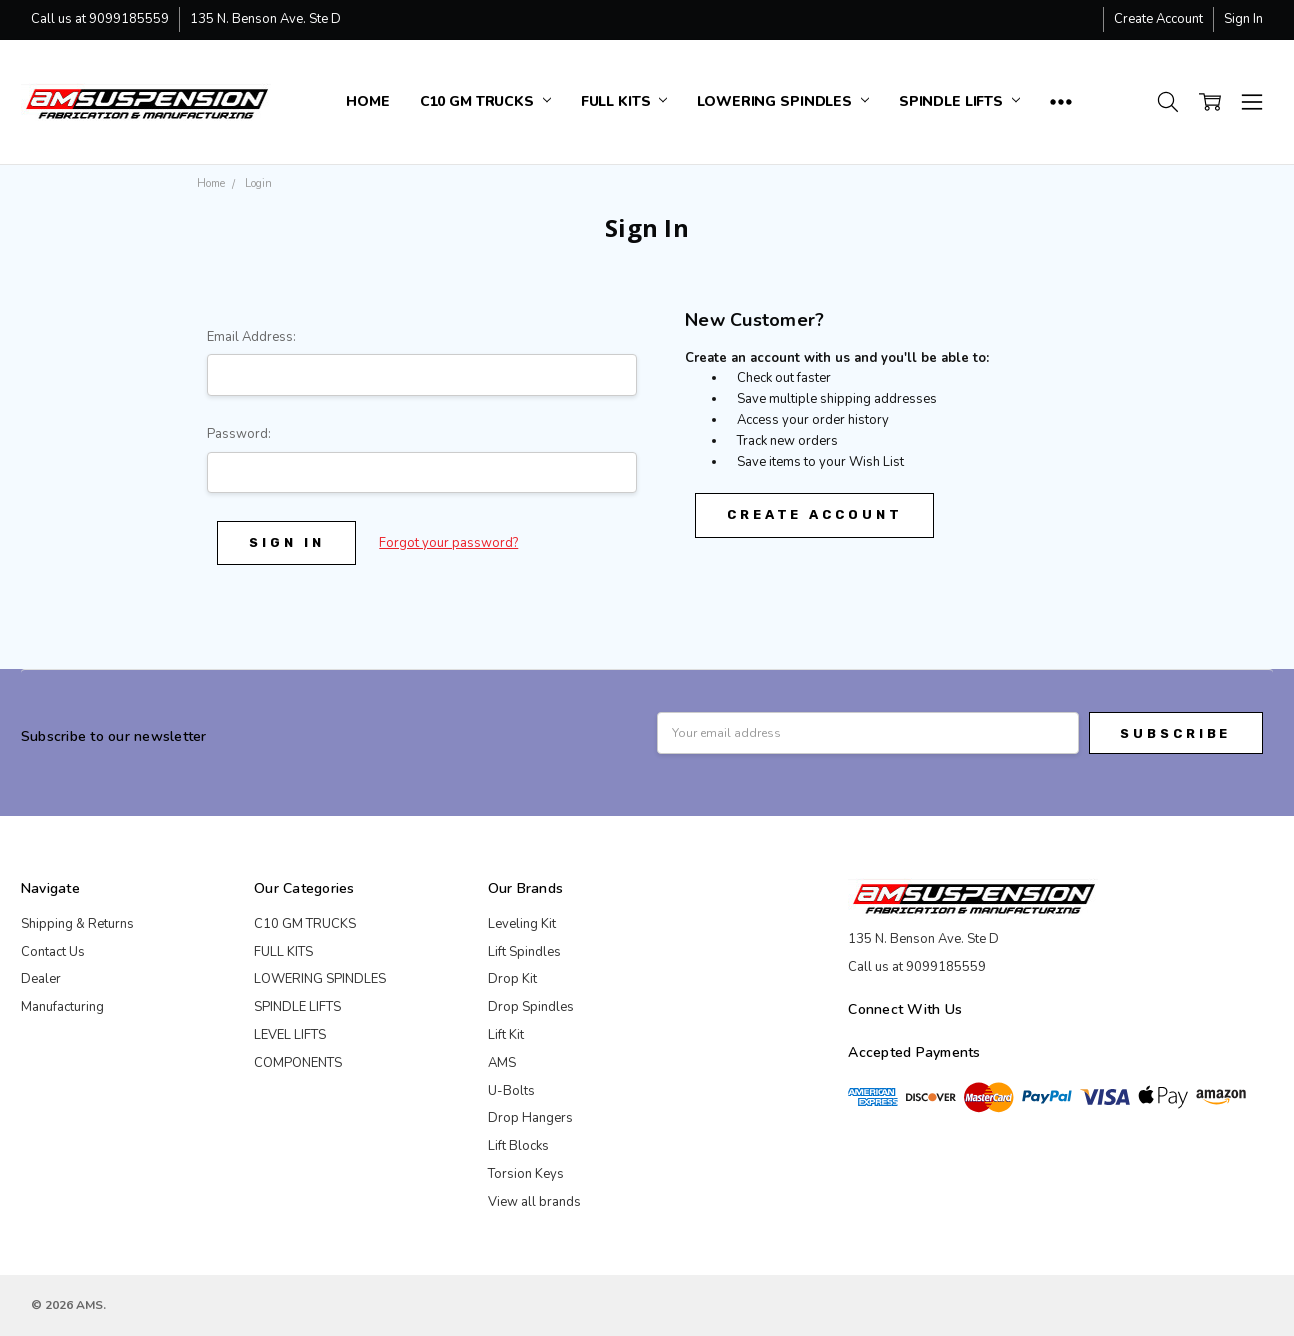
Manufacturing (62, 1007)
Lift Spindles (524, 952)
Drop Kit (512, 979)
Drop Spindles (531, 1007)
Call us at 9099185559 (100, 19)
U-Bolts (511, 1091)
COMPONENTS (298, 1063)
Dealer (41, 979)
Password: (239, 434)
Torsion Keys (526, 1174)
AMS (502, 1063)
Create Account (1158, 19)
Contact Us (53, 952)
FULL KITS (624, 101)
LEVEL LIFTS (290, 1035)
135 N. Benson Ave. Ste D (265, 19)
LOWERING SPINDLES (782, 101)
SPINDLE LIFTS (959, 101)
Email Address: (251, 337)
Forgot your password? (448, 543)
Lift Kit (506, 1035)
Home (367, 101)
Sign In (1243, 19)
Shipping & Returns (77, 924)
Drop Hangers (530, 1118)
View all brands (534, 1202)
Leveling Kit (522, 924)
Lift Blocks (518, 1146)
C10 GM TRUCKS (485, 101)
